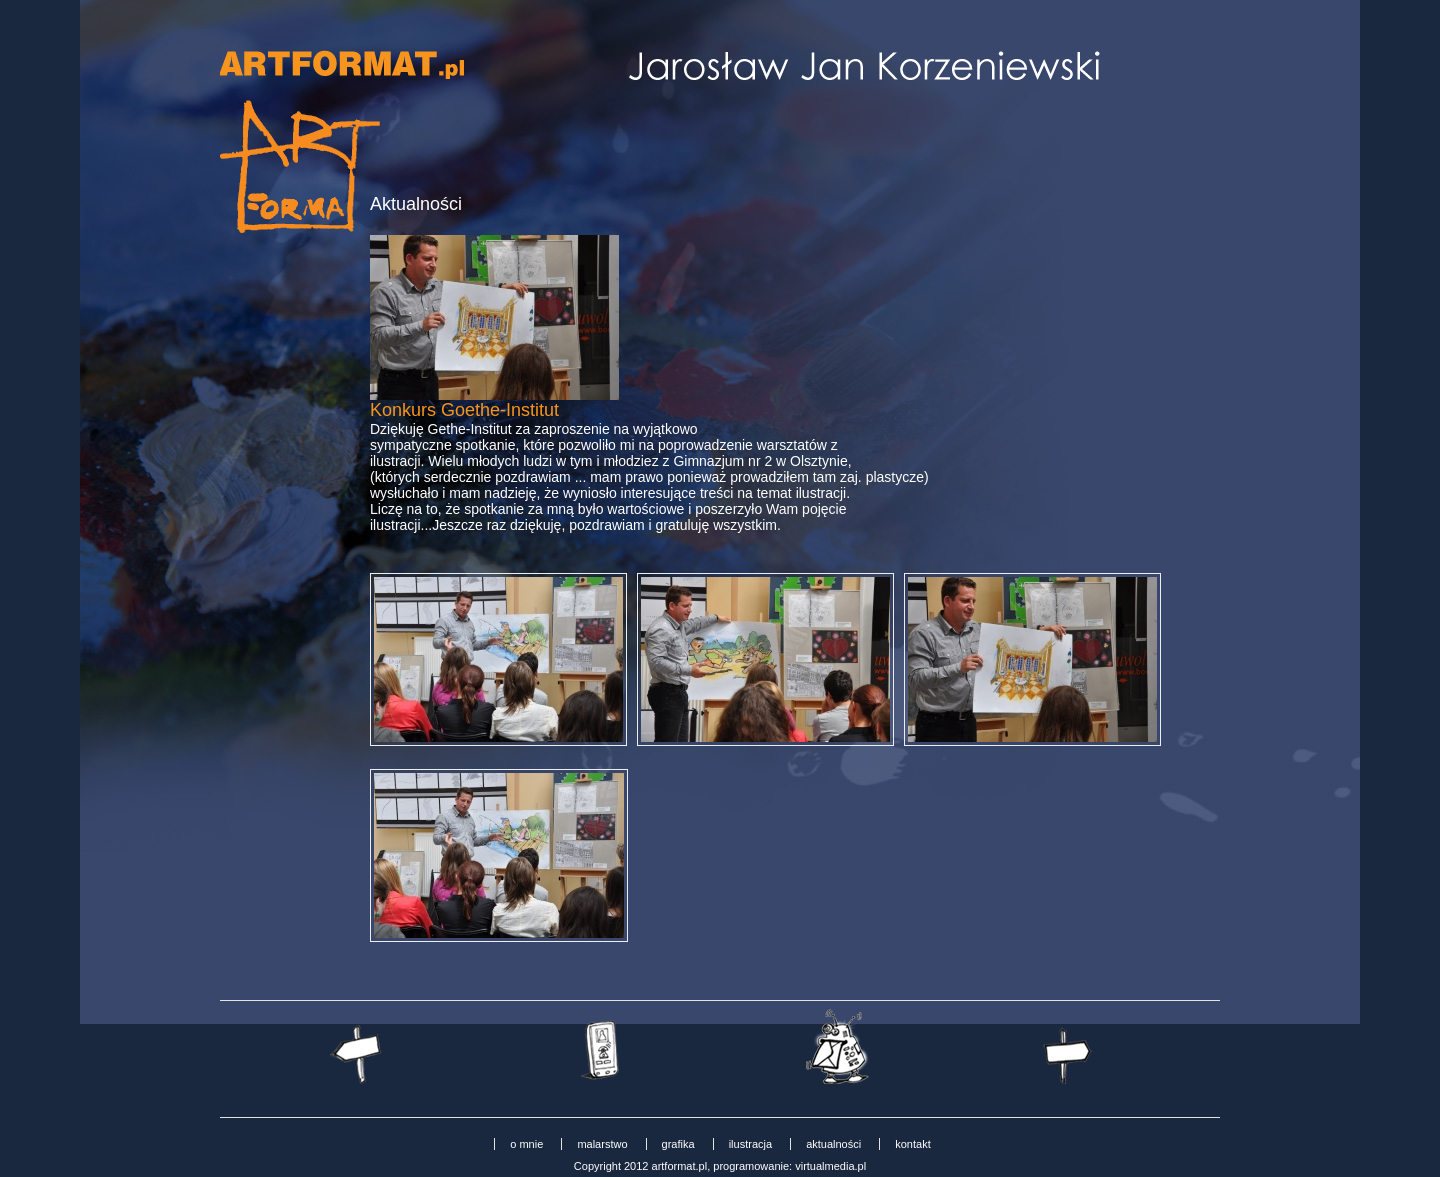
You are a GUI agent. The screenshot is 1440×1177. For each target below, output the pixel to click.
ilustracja (750, 1144)
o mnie (526, 1144)
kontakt (912, 1144)
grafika (678, 1144)
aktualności (833, 1144)
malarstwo (602, 1144)
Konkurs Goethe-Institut (464, 410)
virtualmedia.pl (830, 1166)
